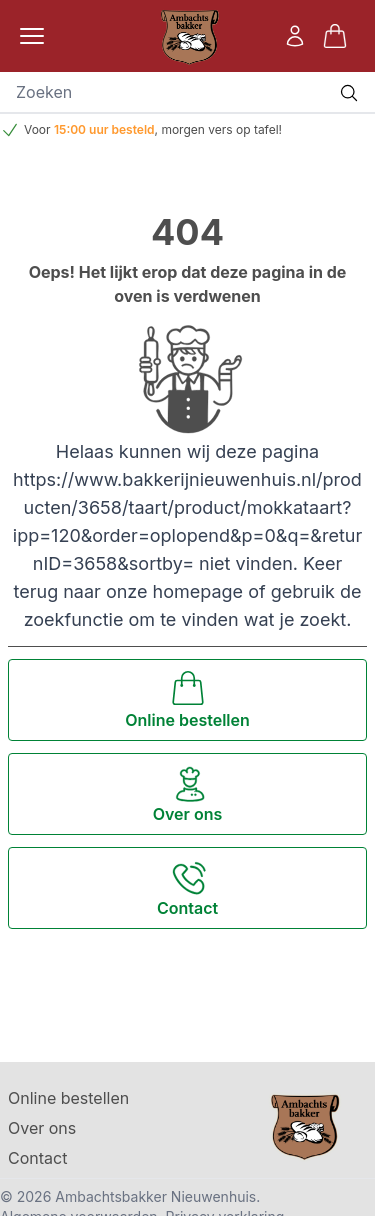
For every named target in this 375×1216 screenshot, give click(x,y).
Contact (37, 1158)
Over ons (42, 1128)
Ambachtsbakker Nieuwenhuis (155, 1196)
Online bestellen (68, 1098)
